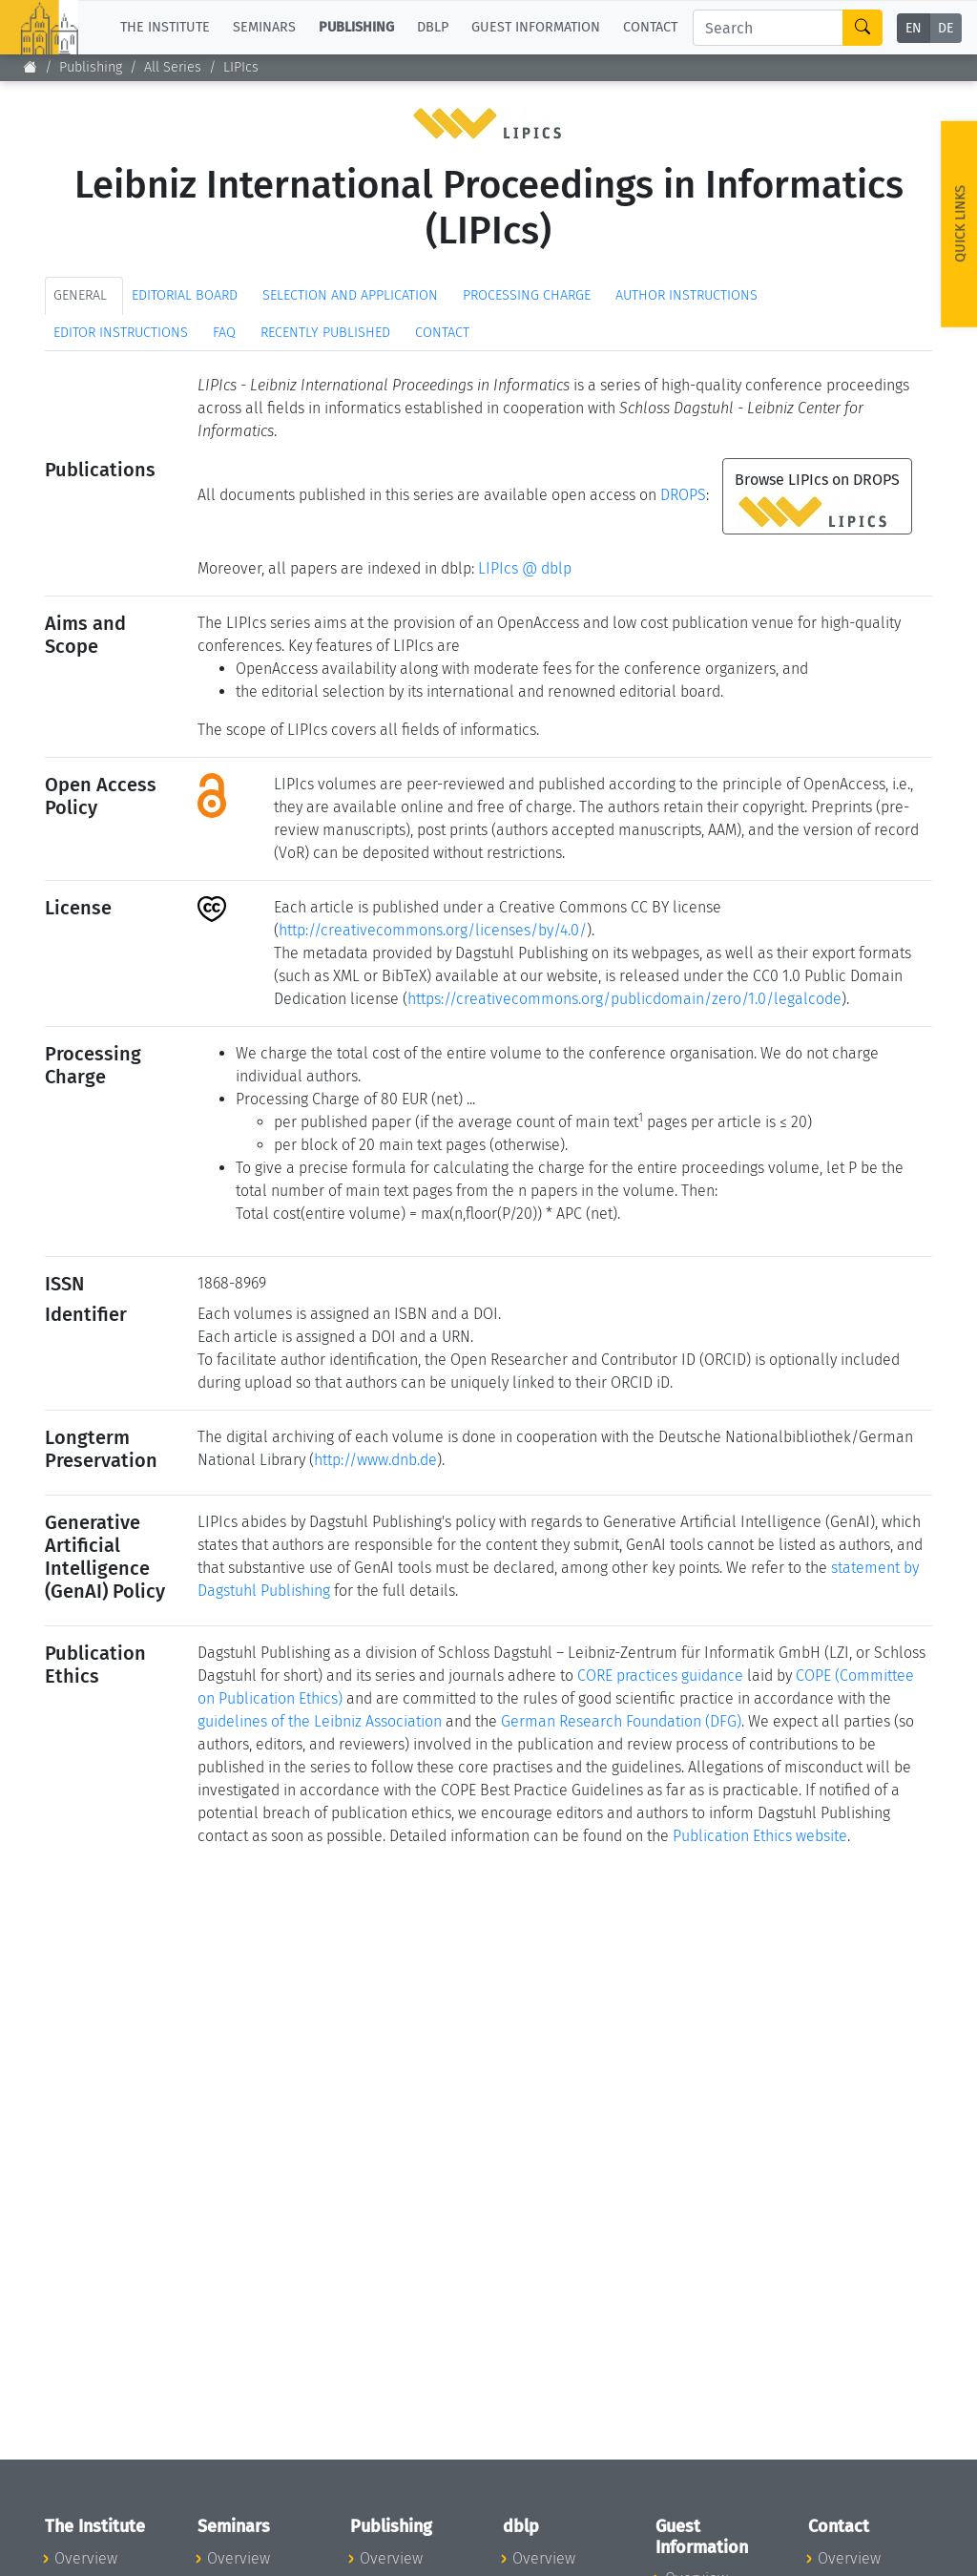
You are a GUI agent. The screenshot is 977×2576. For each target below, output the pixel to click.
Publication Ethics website (760, 1836)
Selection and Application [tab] (350, 295)
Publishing (90, 67)
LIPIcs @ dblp (525, 568)
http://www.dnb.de (375, 1460)
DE (945, 28)
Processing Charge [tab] (527, 295)
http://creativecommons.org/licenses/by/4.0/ (433, 930)
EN (913, 28)
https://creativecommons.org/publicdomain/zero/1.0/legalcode (624, 999)
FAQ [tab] (224, 333)
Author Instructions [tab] (686, 295)
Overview (85, 2558)
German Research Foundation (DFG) (621, 1721)
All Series (172, 67)
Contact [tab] (442, 333)
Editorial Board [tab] (185, 295)
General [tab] (80, 295)
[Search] (768, 28)
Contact (650, 27)
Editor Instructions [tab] (120, 333)
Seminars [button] (264, 27)
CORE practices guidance (660, 1675)
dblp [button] (432, 27)
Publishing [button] (356, 27)
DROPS (683, 495)
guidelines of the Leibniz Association (319, 1721)
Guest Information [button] (535, 27)
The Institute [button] (165, 27)
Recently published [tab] (325, 333)
